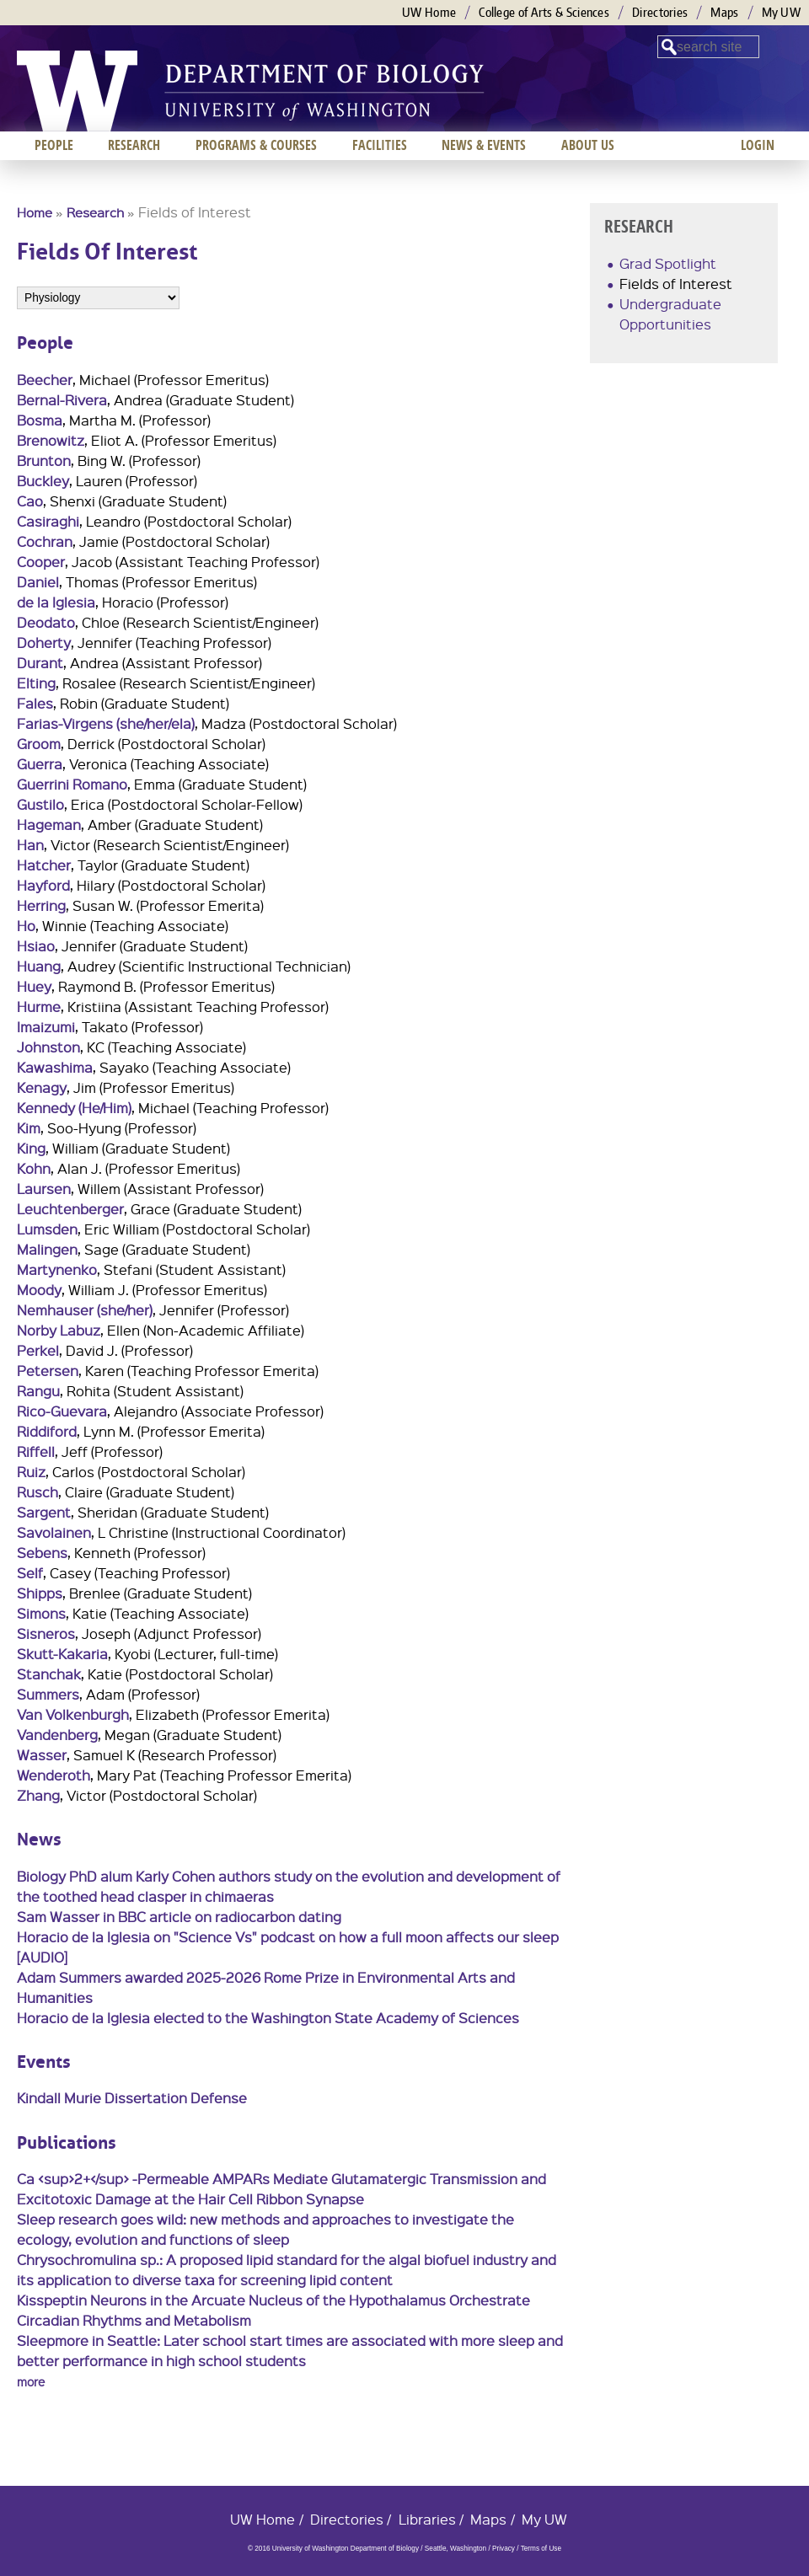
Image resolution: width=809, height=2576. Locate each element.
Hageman (49, 824)
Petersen (47, 1370)
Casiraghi (48, 521)
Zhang (38, 1795)
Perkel (38, 1350)
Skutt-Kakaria (62, 1654)
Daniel (38, 582)
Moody (39, 1290)
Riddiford (47, 1431)
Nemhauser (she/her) (85, 1310)
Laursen (44, 1188)
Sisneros (46, 1633)
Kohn (34, 1168)
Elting (36, 683)
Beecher (44, 379)
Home (34, 212)
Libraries (427, 2519)
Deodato (46, 622)
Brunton (44, 460)
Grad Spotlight (667, 263)
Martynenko (57, 1269)
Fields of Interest (675, 283)
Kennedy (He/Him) (74, 1108)
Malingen (47, 1249)
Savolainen (54, 1532)
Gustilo (40, 804)
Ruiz (31, 1472)
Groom (39, 743)
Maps (724, 12)
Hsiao (36, 946)
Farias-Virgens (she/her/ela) (106, 723)
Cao (30, 501)
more (31, 2381)
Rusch (37, 1492)
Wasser (42, 1755)
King (31, 1148)
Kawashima (55, 1067)
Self (30, 1573)
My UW (781, 12)
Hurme (39, 1006)
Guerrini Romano (72, 784)
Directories (660, 12)
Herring (41, 905)
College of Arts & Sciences (544, 12)
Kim (28, 1128)
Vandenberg (57, 1734)
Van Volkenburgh (73, 1714)
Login (757, 145)
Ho (26, 926)
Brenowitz (50, 440)
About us (587, 145)
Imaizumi (46, 1027)
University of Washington (77, 91)
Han (30, 845)
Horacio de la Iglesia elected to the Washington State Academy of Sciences (268, 2018)
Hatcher (44, 865)
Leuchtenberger (70, 1209)
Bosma (39, 420)
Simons (41, 1613)
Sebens (42, 1552)
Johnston (48, 1047)
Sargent (44, 1512)
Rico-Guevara (62, 1411)
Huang (39, 966)
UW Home (429, 12)
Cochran (44, 541)
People (54, 145)
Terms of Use (541, 2548)
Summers (48, 1694)
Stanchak (49, 1674)
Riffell (36, 1451)
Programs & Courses (256, 145)
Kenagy (42, 1087)
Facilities (379, 145)
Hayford (43, 885)
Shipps (39, 1593)
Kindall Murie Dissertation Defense (132, 2098)
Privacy (503, 2548)
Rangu (38, 1391)
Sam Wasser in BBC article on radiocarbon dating (179, 1916)
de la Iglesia (56, 602)
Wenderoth (53, 1775)
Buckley (43, 481)
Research (95, 212)
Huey (34, 986)
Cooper (41, 561)
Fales (35, 703)
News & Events (484, 145)
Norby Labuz (58, 1330)
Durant (40, 663)
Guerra (39, 764)
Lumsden (47, 1229)
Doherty (44, 642)
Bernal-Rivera (62, 400)
